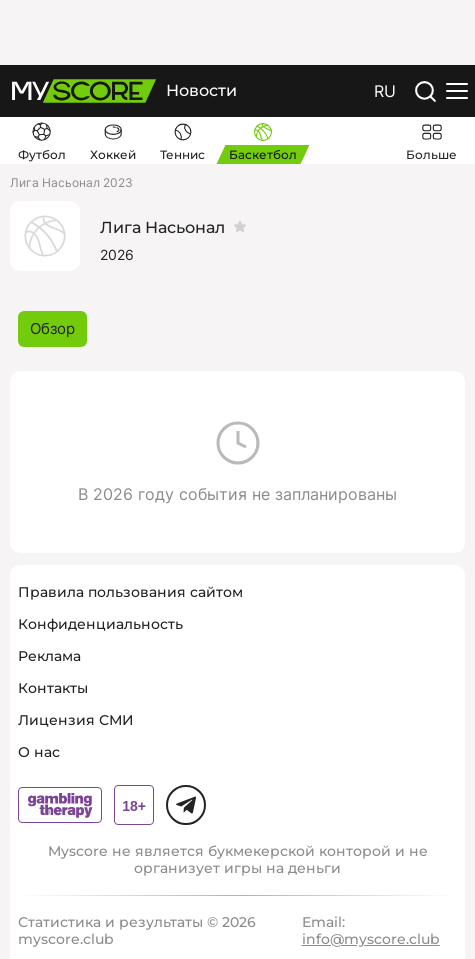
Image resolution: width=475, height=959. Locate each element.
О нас (39, 752)
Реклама (49, 656)
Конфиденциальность (100, 624)
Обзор (52, 328)
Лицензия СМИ (76, 720)
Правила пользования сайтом (130, 592)
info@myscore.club (371, 939)
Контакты (53, 688)
